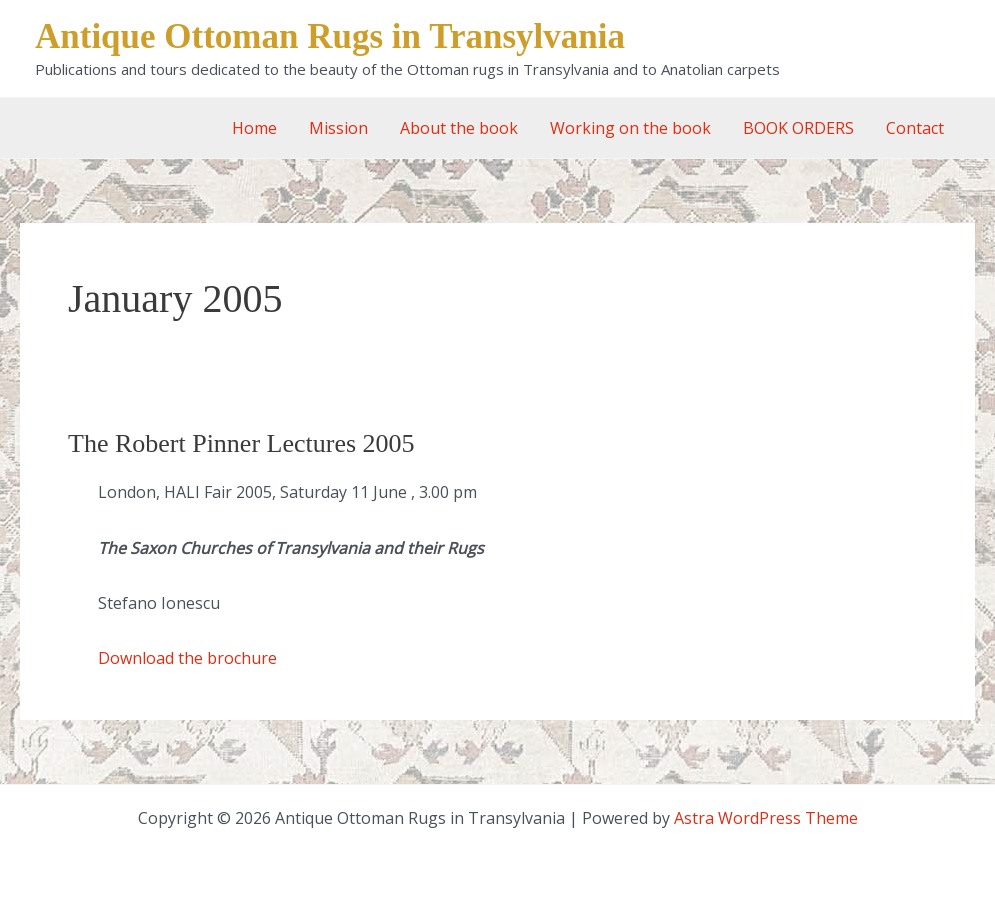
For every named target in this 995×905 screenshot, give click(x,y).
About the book (459, 128)
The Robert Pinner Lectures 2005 (241, 443)
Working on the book (630, 128)
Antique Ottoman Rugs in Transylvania (330, 36)
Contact (915, 128)
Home (254, 128)
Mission (338, 128)
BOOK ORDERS (798, 128)
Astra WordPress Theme (766, 818)
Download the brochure (187, 658)
